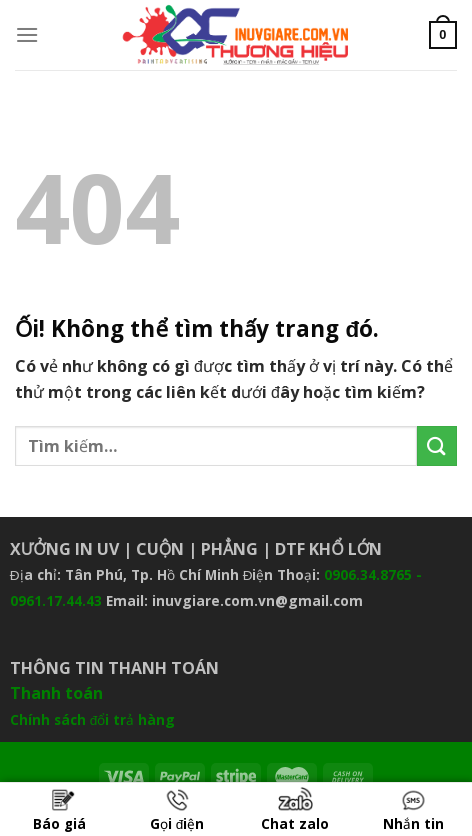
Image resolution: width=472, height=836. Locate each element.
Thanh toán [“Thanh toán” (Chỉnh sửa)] (56, 693)
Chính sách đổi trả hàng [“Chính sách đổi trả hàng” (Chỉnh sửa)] (93, 719)
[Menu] (27, 34)
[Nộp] (437, 445)
